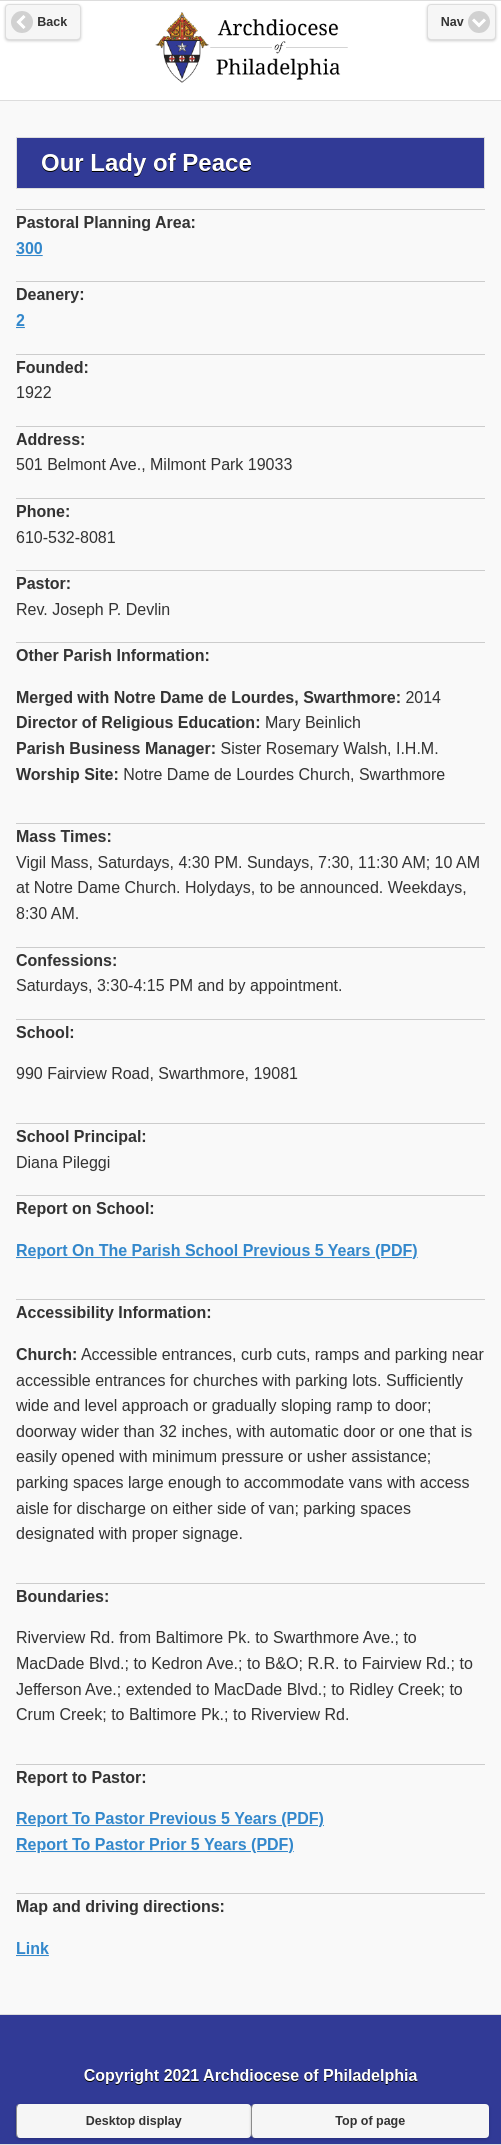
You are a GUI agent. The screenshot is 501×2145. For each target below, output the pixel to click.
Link (32, 1948)
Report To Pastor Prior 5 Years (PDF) (155, 1844)
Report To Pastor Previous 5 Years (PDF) (170, 1818)
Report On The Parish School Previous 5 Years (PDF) (217, 1250)
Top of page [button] (370, 2121)
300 (29, 248)
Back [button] (52, 22)
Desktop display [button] (134, 2121)
